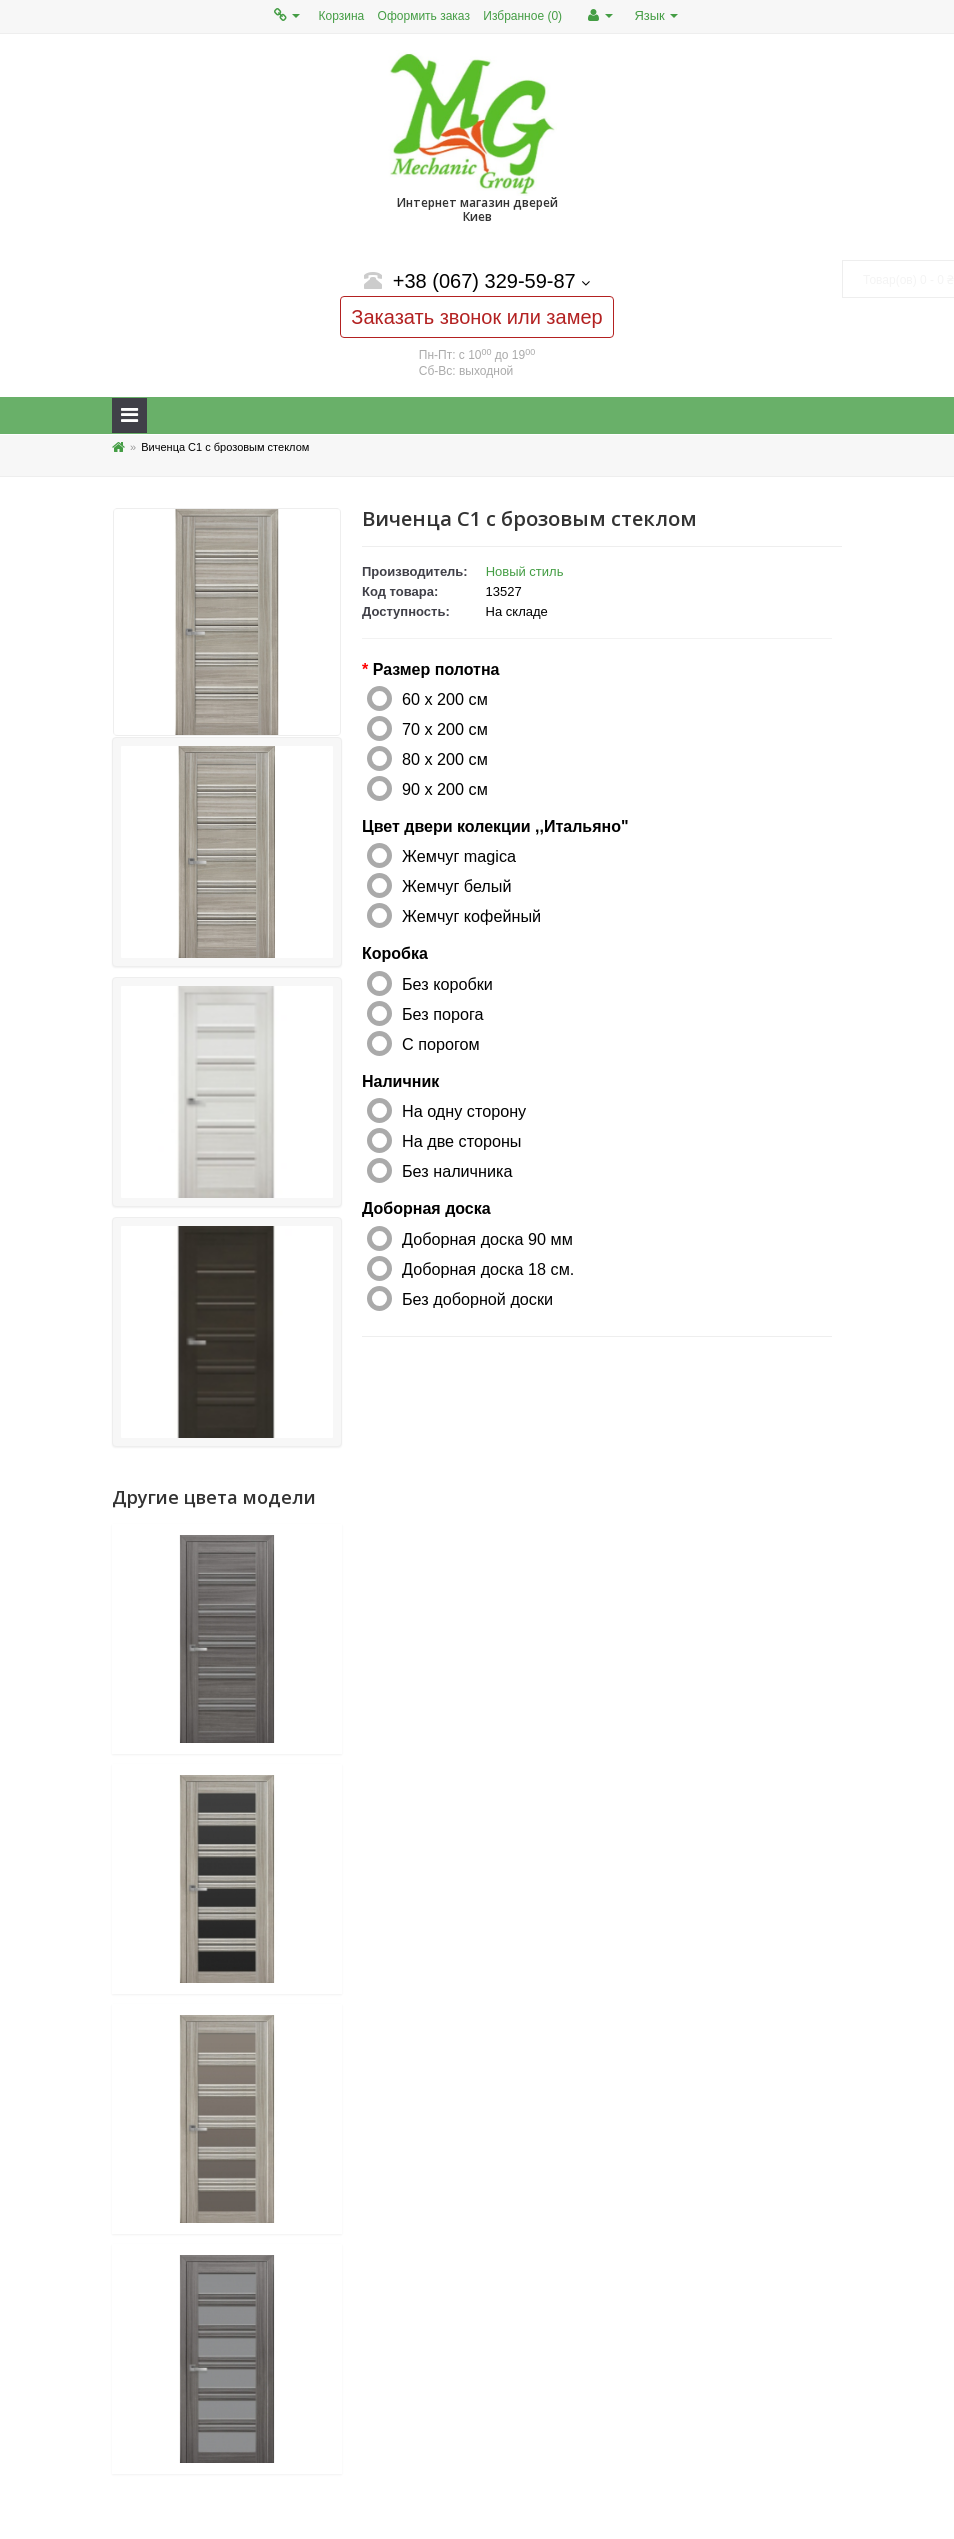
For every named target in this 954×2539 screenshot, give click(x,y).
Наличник (400, 1081)
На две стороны (461, 1141)
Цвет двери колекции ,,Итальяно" (495, 826)
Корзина (342, 16)
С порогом (441, 1044)
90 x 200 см (445, 789)
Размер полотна (436, 669)
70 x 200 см (445, 729)
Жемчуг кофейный (471, 916)
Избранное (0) (522, 16)
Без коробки (447, 984)
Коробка (395, 953)
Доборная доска (426, 1208)
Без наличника (457, 1171)
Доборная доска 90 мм (487, 1239)
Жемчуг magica (459, 856)
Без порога (443, 1014)
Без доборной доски (477, 1299)
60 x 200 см (445, 699)
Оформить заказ (424, 16)
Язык (656, 15)
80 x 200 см (445, 759)
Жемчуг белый (457, 886)
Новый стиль (525, 571)
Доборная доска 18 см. (488, 1269)
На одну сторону (464, 1111)
